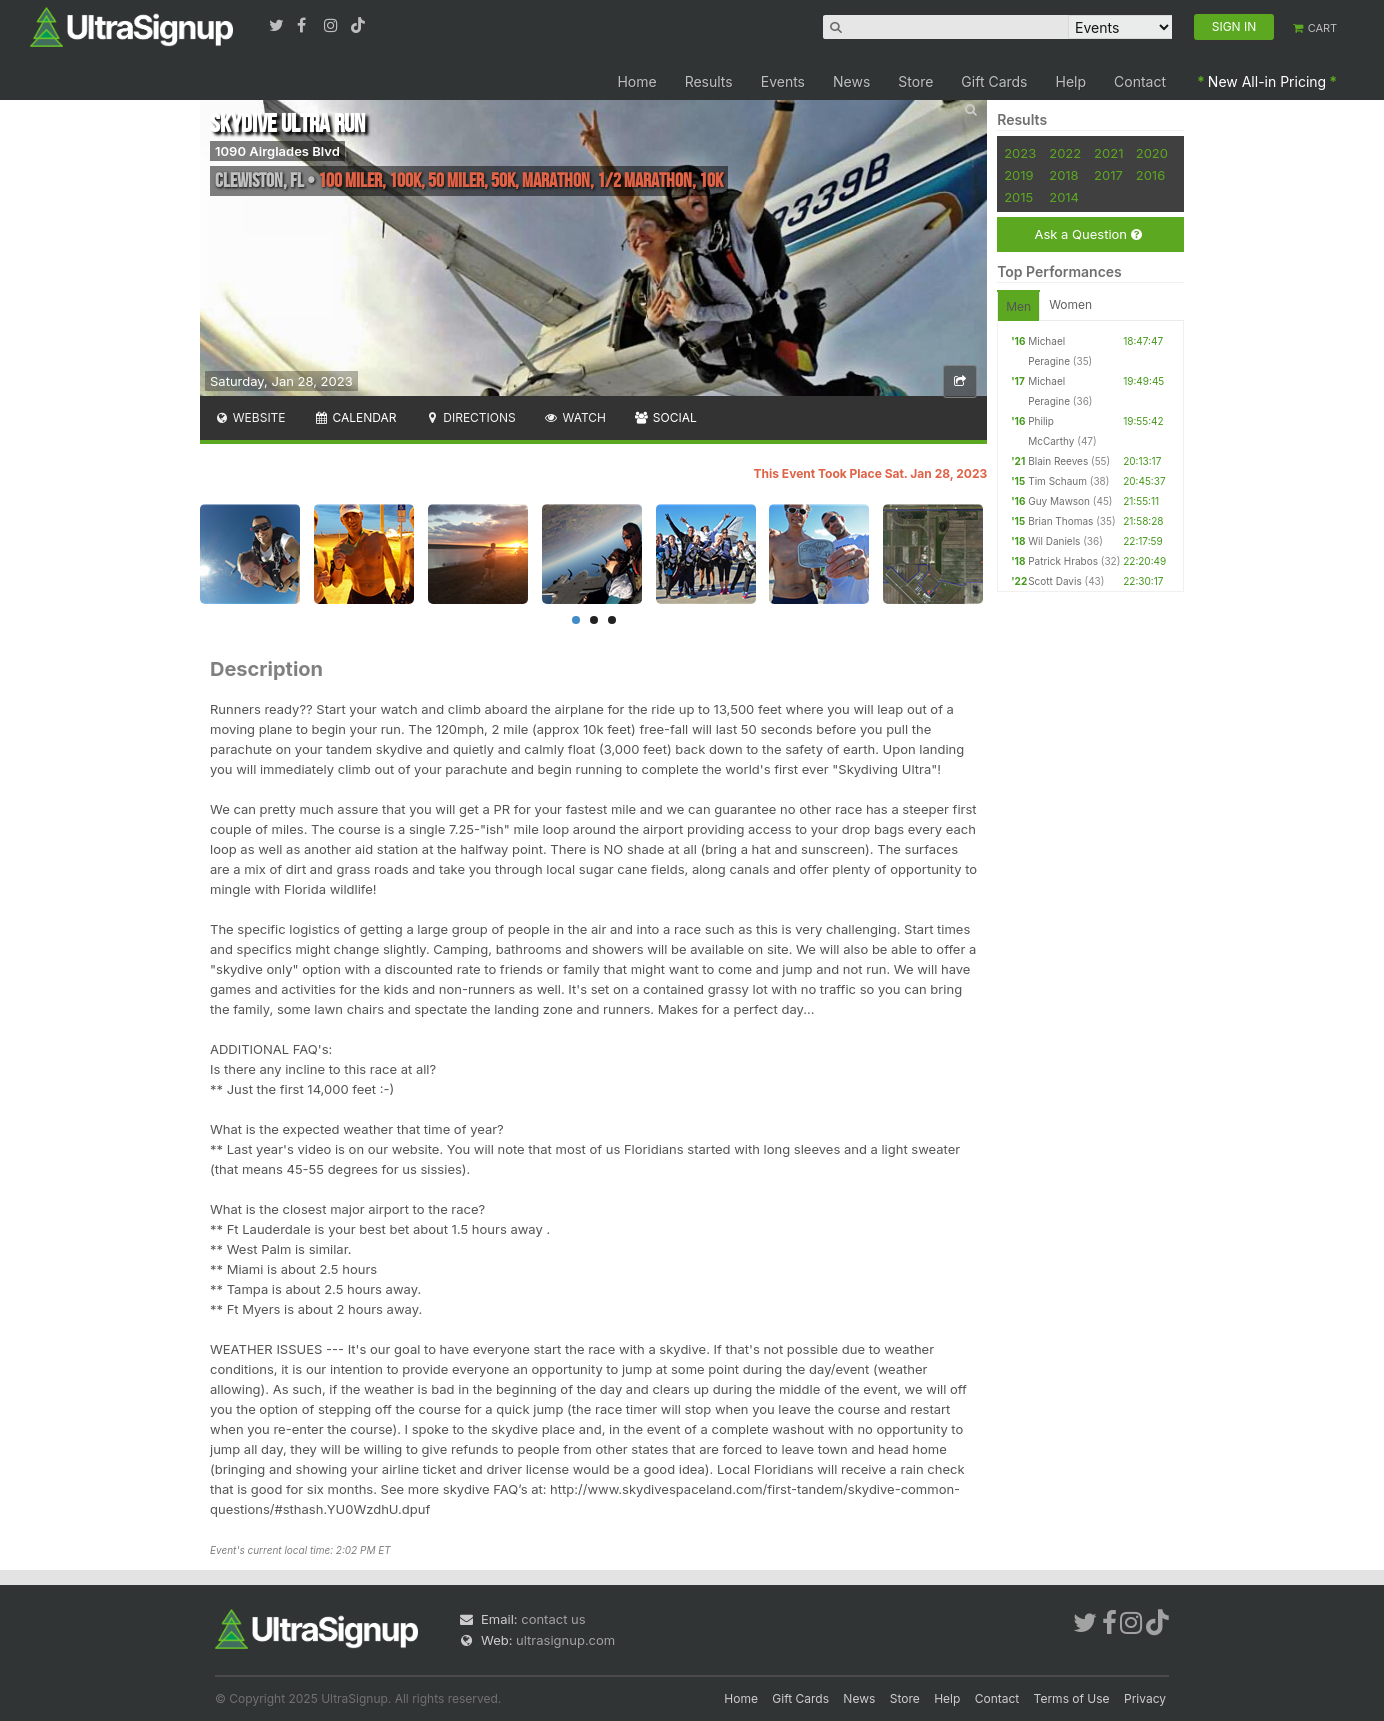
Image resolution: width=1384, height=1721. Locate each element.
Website (250, 417)
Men (1018, 306)
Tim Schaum (1057, 481)
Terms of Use (1072, 1698)
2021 (1108, 153)
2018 (1063, 175)
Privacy (1145, 1698)
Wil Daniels (1054, 541)
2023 (1020, 153)
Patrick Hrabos (1063, 561)
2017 (1108, 175)
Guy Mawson (1059, 501)
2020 (1152, 153)
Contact (1140, 81)
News (851, 81)
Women (1070, 304)
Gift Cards (994, 81)
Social (665, 417)
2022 (1065, 153)
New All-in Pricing (1267, 81)
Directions (469, 417)
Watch (575, 417)
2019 (1018, 175)
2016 (1150, 175)
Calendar (355, 417)
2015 (1018, 197)
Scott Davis (1055, 581)
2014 (1064, 197)
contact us (553, 1619)
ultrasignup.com (565, 1640)
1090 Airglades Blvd (277, 151)
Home (636, 81)
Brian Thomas (1060, 521)
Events (783, 81)
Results (709, 81)
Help (1071, 81)
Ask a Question (1087, 234)
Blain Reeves (1058, 461)
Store (915, 81)
